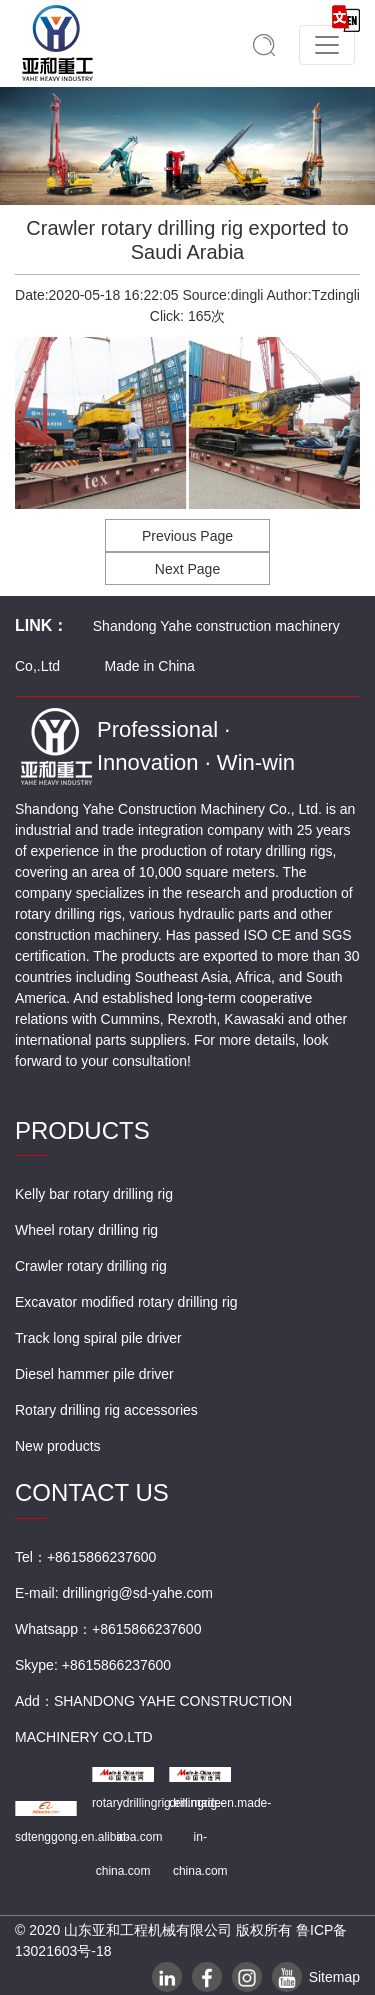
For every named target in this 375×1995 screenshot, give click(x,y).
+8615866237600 (146, 1629)
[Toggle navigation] (327, 45)
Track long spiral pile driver (98, 1338)
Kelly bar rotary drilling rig (94, 1194)
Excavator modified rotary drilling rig (126, 1302)
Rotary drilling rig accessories (106, 1410)
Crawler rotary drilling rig (91, 1266)
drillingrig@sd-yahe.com (137, 1593)
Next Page (187, 569)
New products (58, 1446)
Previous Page (187, 536)
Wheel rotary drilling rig (86, 1230)
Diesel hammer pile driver (94, 1374)
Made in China (150, 666)
